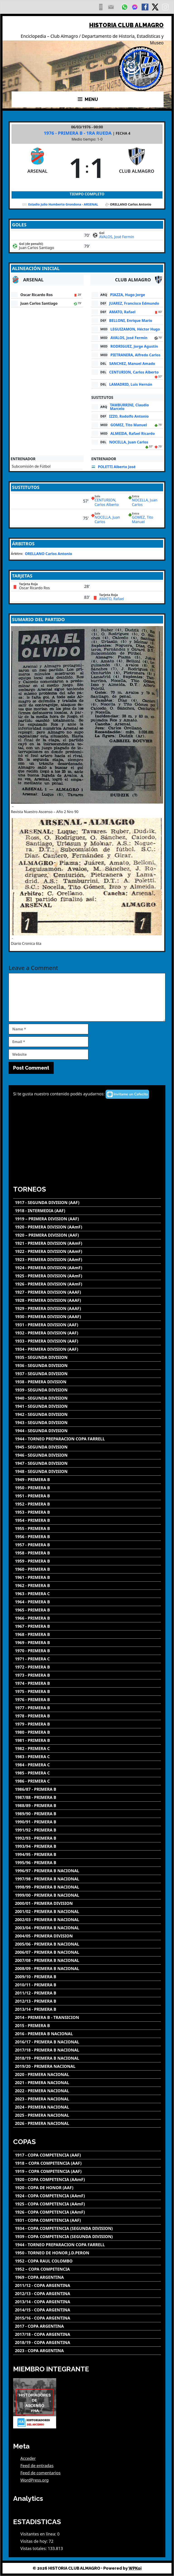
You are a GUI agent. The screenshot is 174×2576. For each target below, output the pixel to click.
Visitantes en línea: (38, 2534)
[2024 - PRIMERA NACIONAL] (87, 2107)
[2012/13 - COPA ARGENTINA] (87, 2294)
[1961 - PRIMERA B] (87, 1577)
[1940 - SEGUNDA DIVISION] (87, 1398)
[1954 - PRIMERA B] (87, 1520)
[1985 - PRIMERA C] (87, 1773)
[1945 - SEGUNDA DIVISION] (87, 1447)
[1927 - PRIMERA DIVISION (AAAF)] (87, 1292)
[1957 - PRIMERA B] (87, 1545)
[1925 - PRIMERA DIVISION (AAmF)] (87, 1276)
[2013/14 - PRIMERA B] (87, 2009)
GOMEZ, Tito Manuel (128, 424)
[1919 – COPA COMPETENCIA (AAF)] (87, 2171)
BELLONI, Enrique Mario (130, 320)
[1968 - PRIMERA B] (87, 1634)
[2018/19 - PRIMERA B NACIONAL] (87, 2058)
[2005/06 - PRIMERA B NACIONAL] (87, 1944)
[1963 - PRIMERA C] (87, 1594)
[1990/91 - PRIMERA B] (87, 1822)
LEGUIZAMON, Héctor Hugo (135, 329)
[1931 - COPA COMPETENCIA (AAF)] (87, 2220)
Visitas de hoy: (34, 2541)
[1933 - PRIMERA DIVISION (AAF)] (87, 1341)
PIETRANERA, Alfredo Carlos (135, 354)
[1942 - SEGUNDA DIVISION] (87, 1414)
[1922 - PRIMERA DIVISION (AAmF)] (87, 1251)
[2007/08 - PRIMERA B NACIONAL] (87, 1960)
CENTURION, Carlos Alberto (134, 372)
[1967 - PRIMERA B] (87, 1626)
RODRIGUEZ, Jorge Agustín (134, 346)
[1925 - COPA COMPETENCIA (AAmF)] (87, 2204)
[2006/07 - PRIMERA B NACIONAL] (87, 1952)
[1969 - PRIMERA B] (87, 1643)
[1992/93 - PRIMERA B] (87, 1838)
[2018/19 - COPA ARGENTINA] (87, 2342)
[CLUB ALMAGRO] (136, 167)
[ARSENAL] (37, 167)
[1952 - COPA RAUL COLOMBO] (87, 2261)
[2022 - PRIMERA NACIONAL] (87, 2091)
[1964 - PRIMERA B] (87, 1602)
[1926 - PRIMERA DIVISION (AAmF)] (87, 1284)
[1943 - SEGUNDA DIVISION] (87, 1423)
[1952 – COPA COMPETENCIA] (87, 2269)
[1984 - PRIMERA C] (87, 1765)
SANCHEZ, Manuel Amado (132, 363)
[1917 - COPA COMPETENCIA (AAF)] (87, 2155)
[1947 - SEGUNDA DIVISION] (87, 1463)
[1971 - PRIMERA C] (87, 1659)
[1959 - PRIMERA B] (87, 1561)
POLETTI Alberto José (116, 466)
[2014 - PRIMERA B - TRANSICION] (87, 2017)
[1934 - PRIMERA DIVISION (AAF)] (87, 1349)
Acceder (28, 2458)
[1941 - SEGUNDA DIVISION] (87, 1406)
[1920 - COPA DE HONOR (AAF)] (87, 2188)
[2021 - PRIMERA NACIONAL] (87, 2083)
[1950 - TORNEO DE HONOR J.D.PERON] (87, 2253)
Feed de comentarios (40, 2472)
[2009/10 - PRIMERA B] (87, 1977)
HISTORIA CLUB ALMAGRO (126, 25)
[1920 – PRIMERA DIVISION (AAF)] (87, 1235)
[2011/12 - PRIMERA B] (87, 1993)
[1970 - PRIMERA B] (87, 1651)
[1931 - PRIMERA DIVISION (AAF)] (87, 1325)
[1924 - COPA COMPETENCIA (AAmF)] (87, 2196)
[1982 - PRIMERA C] (87, 1748)
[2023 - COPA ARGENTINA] (87, 2351)
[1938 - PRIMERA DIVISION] (87, 1382)
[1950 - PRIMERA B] (87, 1488)
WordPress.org (34, 2480)
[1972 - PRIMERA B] (87, 1667)
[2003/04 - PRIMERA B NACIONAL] (87, 1928)
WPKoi (135, 2568)
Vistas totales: (34, 2548)
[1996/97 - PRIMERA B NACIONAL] (87, 1871)
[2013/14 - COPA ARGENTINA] (87, 2302)
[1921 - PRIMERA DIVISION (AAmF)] (87, 1243)
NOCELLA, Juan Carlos (128, 442)
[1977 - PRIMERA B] (87, 1708)
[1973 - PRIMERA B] (87, 1675)
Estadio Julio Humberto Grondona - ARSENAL (63, 204)
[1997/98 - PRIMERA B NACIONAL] (87, 1879)
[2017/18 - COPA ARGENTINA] (87, 2334)
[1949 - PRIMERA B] (87, 1480)
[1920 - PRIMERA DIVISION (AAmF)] (87, 1227)
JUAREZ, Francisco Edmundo (134, 303)
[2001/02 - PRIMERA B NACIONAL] (87, 1911)
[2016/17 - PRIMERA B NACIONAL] (87, 2042)
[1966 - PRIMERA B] (87, 1618)
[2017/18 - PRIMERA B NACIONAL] (87, 2050)
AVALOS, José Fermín (116, 236)
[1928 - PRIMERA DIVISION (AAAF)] (87, 1300)
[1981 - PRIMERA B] (87, 1740)
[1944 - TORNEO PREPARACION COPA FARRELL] (87, 1439)
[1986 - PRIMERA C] (87, 1781)
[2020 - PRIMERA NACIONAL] (87, 2074)
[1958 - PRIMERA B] (87, 1553)
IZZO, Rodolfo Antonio (129, 416)
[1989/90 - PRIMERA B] (87, 1814)
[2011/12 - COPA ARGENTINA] (87, 2285)
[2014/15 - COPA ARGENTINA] (87, 2310)
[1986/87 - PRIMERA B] (87, 1789)
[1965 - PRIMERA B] (87, 1610)
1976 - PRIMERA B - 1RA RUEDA (78, 133)
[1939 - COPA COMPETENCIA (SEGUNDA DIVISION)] (87, 2237)
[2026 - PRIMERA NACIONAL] (87, 2123)
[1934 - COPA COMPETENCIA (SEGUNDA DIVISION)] (87, 2228)
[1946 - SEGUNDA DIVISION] (87, 1455)
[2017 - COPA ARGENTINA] (87, 2326)
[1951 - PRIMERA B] (87, 1496)
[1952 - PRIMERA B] (87, 1504)
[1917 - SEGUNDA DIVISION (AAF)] (87, 1203)
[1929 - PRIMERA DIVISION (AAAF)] (87, 1308)
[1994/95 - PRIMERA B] (87, 1854)
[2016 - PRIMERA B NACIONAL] (87, 2034)
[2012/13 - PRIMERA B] (87, 2001)
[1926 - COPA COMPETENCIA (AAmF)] (87, 2212)
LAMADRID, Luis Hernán (130, 384)
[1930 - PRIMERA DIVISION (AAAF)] (87, 1317)
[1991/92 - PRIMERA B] (87, 1830)
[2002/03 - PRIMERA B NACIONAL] (87, 1920)
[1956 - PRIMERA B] (87, 1537)
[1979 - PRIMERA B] (87, 1724)
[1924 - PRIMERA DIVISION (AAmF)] (87, 1268)
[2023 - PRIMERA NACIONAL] (87, 2099)
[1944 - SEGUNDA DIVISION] (87, 1431)
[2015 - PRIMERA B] (87, 2026)
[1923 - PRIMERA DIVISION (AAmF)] (87, 1260)
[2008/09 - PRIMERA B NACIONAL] (87, 1969)
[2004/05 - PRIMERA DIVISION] (87, 1936)
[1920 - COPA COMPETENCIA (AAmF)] (87, 2179)
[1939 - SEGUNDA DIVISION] (87, 1390)
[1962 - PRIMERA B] (87, 1586)
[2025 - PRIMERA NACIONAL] (87, 2115)
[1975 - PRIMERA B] (87, 1691)
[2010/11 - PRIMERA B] (87, 1985)
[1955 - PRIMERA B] (87, 1528)
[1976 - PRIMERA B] (87, 1700)
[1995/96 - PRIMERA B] (87, 1863)
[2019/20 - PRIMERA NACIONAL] (87, 2066)
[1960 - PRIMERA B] (87, 1569)
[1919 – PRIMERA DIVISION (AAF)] (87, 1219)
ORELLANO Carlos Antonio (48, 553)
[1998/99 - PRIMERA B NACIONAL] (87, 1887)
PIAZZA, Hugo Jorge (127, 294)
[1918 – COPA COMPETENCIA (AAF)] (87, 2163)
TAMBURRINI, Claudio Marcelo (129, 406)
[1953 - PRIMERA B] (87, 1512)
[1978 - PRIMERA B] (87, 1716)
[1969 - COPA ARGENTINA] (87, 2277)
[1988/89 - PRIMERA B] (87, 1806)
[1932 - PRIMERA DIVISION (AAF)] (87, 1333)
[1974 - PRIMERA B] (87, 1683)
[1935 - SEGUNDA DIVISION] (87, 1357)
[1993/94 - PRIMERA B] (87, 1846)
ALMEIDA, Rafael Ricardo (132, 433)
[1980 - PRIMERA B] (87, 1732)
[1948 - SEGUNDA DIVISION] (87, 1471)
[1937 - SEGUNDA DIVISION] (87, 1374)
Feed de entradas (36, 2465)
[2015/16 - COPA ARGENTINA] (87, 2318)
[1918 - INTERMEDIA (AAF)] (87, 1211)
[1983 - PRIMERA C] (87, 1757)
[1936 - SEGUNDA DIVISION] (87, 1365)
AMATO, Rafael (122, 311)
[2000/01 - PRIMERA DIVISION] (87, 1903)
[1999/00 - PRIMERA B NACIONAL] (87, 1895)
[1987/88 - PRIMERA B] (87, 1797)
